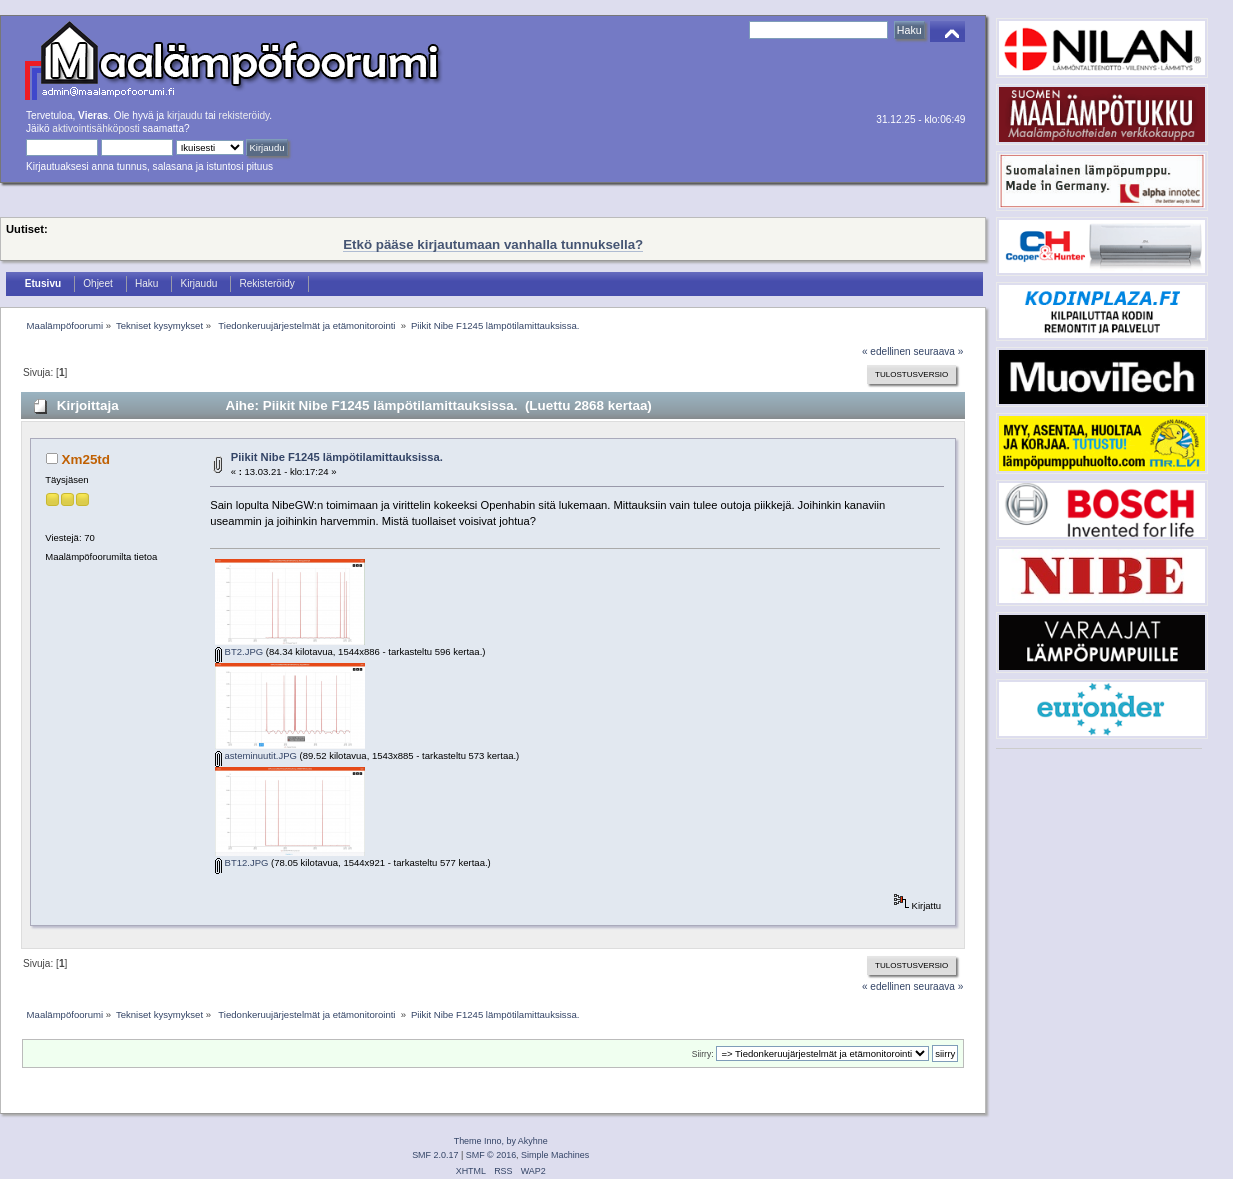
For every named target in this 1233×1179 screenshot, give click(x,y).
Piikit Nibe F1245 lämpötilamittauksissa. (337, 457)
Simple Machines (555, 1155)
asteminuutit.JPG (256, 755)
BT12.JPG (241, 862)
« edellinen (886, 351)
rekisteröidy (244, 115)
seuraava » (939, 351)
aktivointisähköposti (95, 128)
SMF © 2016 (491, 1155)
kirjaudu (184, 115)
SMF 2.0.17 (435, 1155)
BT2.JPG (239, 651)
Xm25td (86, 459)
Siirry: (703, 1054)
